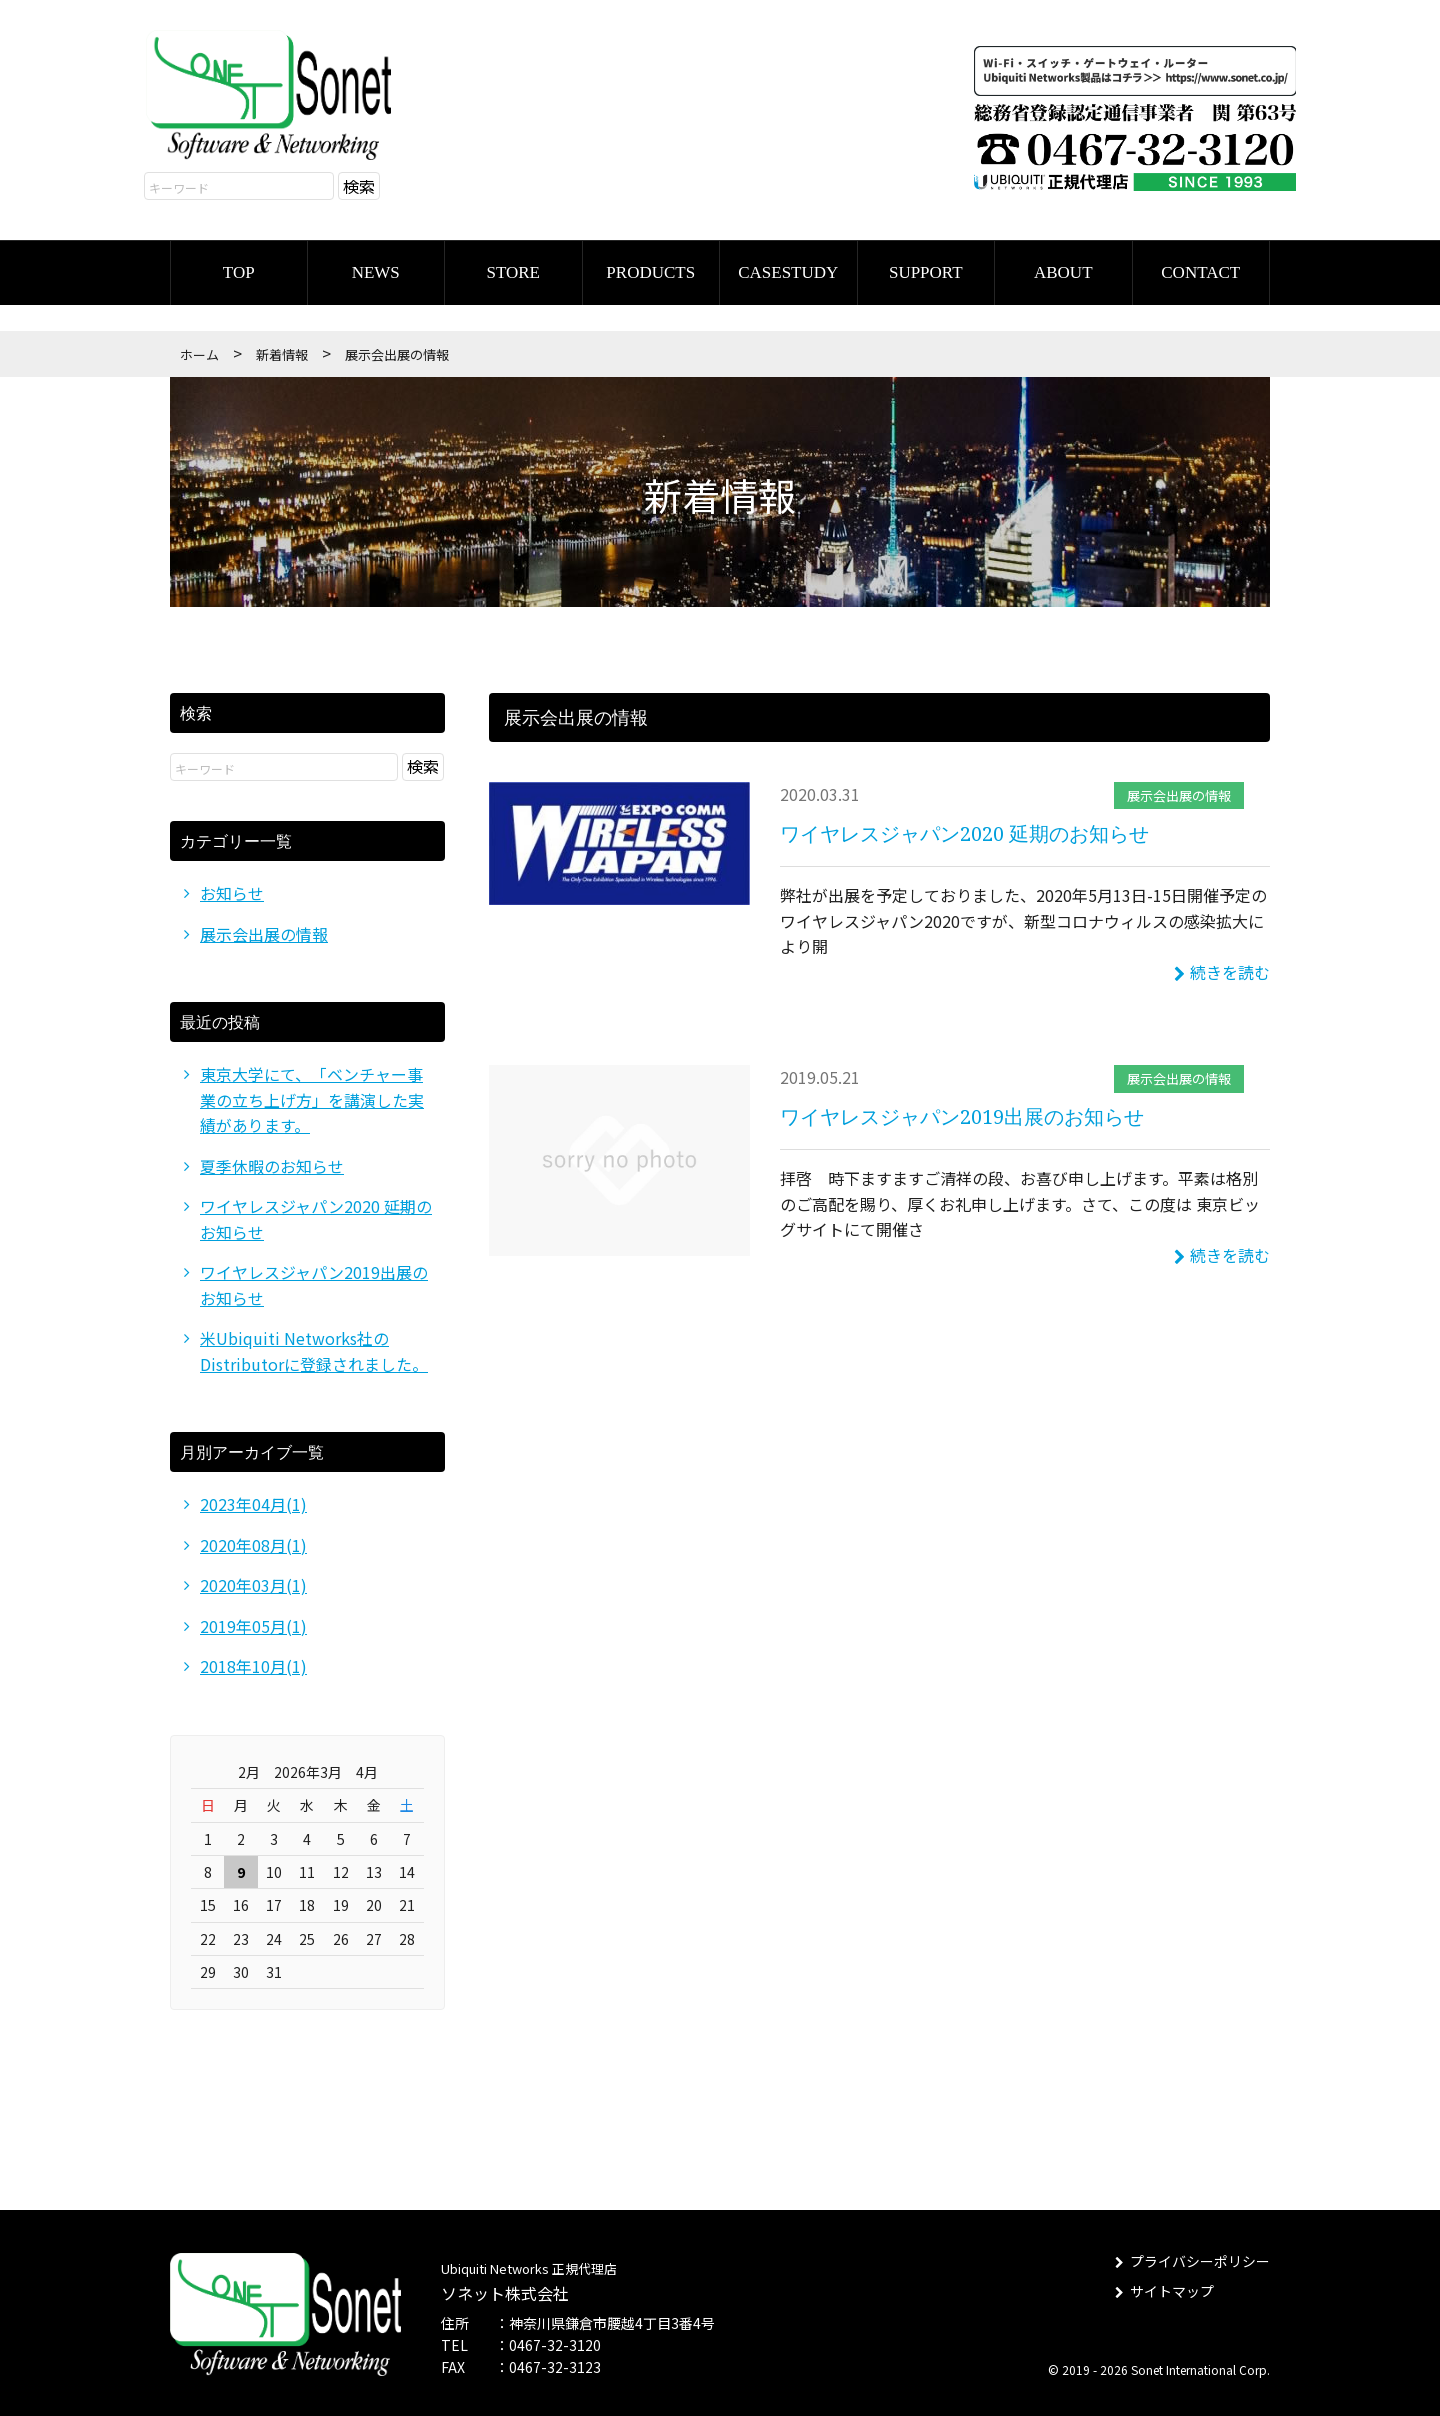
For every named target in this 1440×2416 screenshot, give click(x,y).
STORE (513, 268)
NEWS (376, 268)
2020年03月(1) (253, 1582)
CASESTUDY (788, 268)
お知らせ (232, 889)
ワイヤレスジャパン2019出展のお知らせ (962, 1112)
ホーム (199, 350)
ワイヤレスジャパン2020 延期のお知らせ (964, 829)
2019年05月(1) (253, 1623)
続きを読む (1222, 968)
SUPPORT (926, 268)
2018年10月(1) (253, 1663)
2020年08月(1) (253, 1542)
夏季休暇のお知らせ (272, 1162)
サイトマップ (1163, 2288)
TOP (239, 268)
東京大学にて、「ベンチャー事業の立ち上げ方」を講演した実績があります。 (312, 1095)
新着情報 (282, 350)
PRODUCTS (650, 268)
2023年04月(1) (253, 1501)
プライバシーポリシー (1191, 2259)
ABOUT (1063, 268)
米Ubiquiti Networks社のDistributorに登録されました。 (314, 1348)
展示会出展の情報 (1179, 791)
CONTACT (1200, 268)
